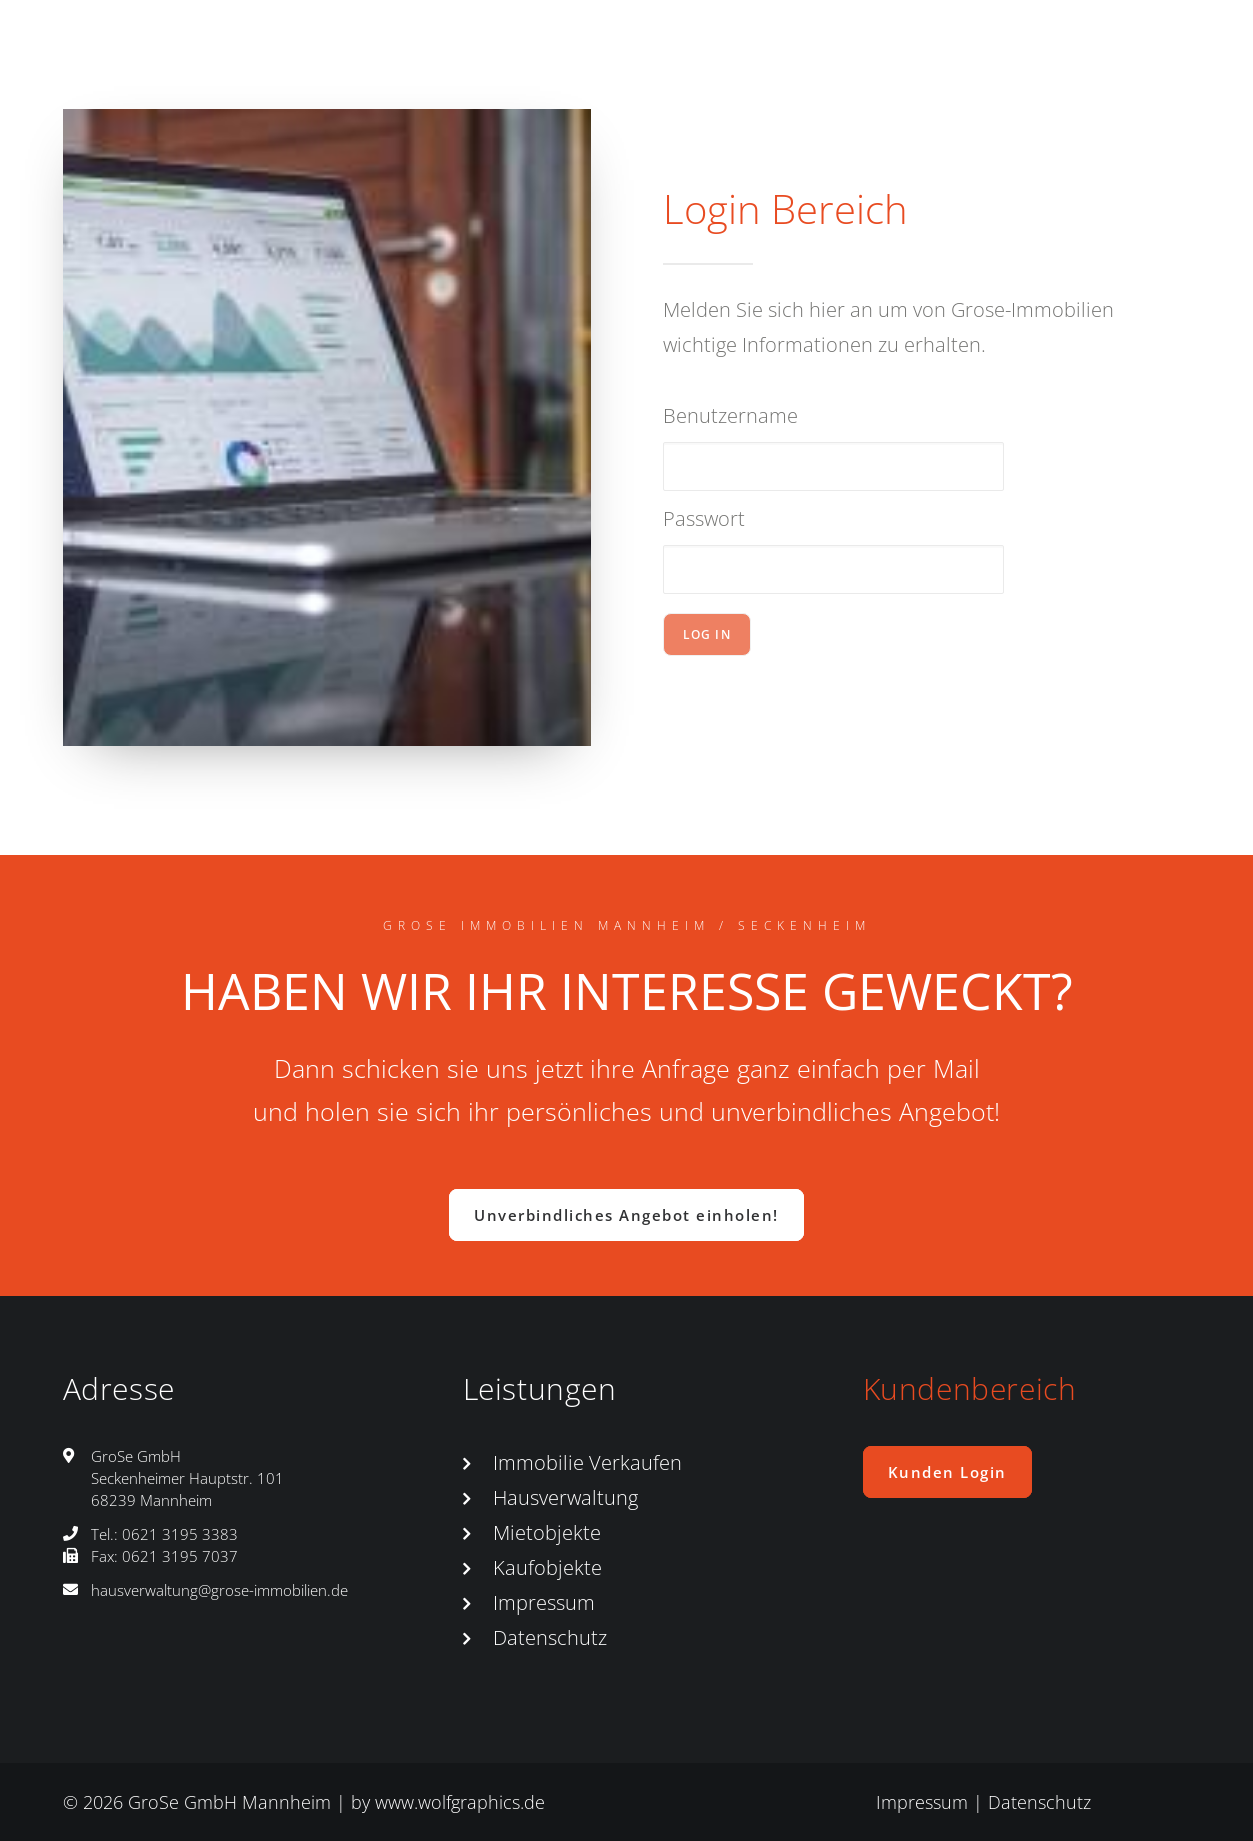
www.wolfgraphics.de (460, 1802)
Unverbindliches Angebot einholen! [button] (626, 1215)
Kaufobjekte (547, 1567)
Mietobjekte (547, 1532)
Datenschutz (550, 1637)
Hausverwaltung (565, 1497)
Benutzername (730, 415)
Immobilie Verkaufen (587, 1462)
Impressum (544, 1602)
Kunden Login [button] (947, 1472)
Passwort (704, 518)
